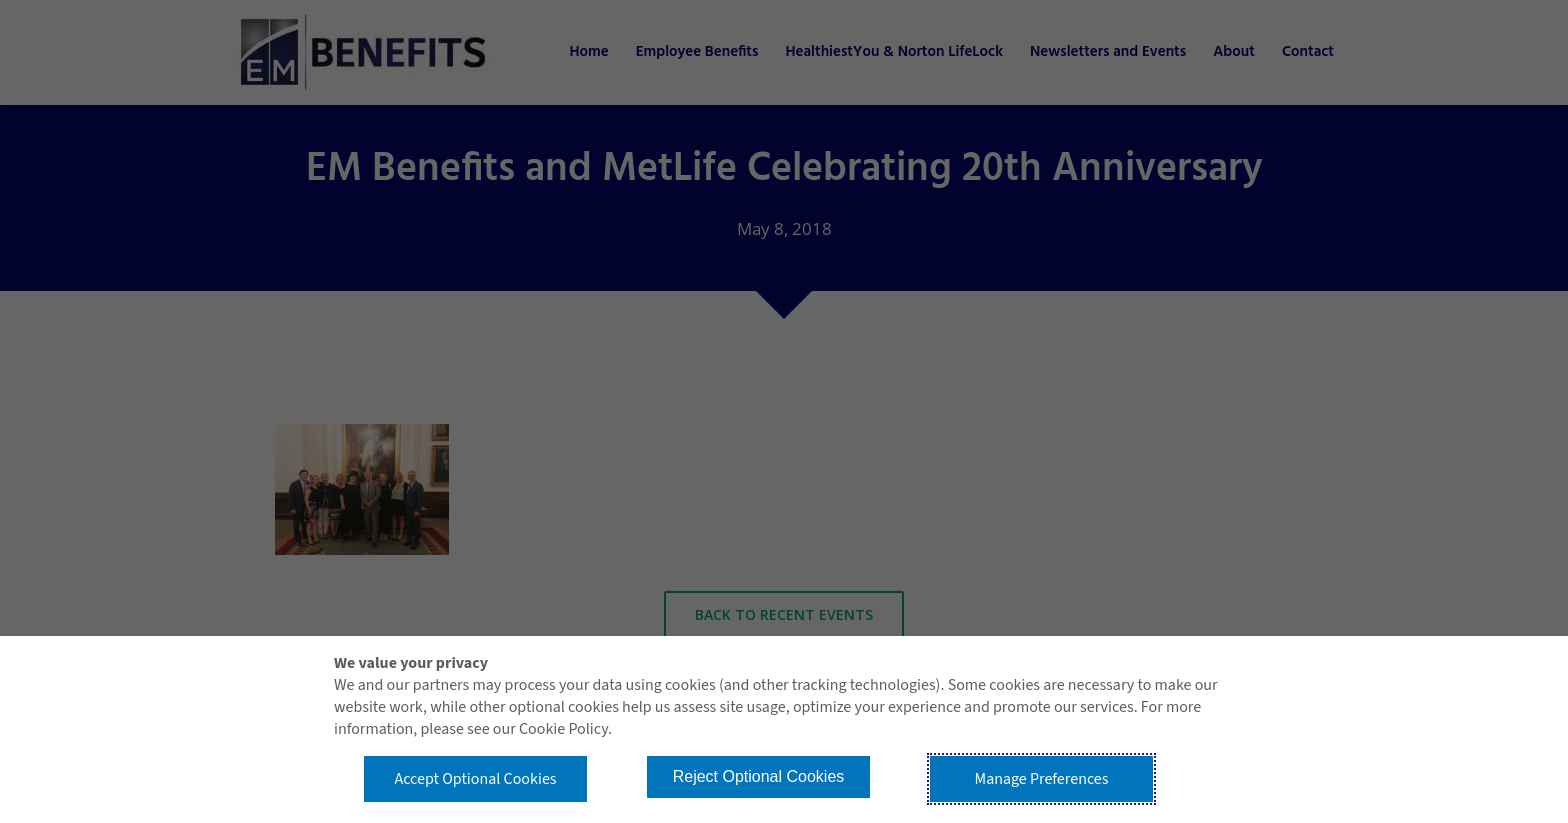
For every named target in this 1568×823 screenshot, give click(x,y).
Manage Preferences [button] (1042, 779)
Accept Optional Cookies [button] (475, 779)
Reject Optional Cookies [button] (759, 776)
